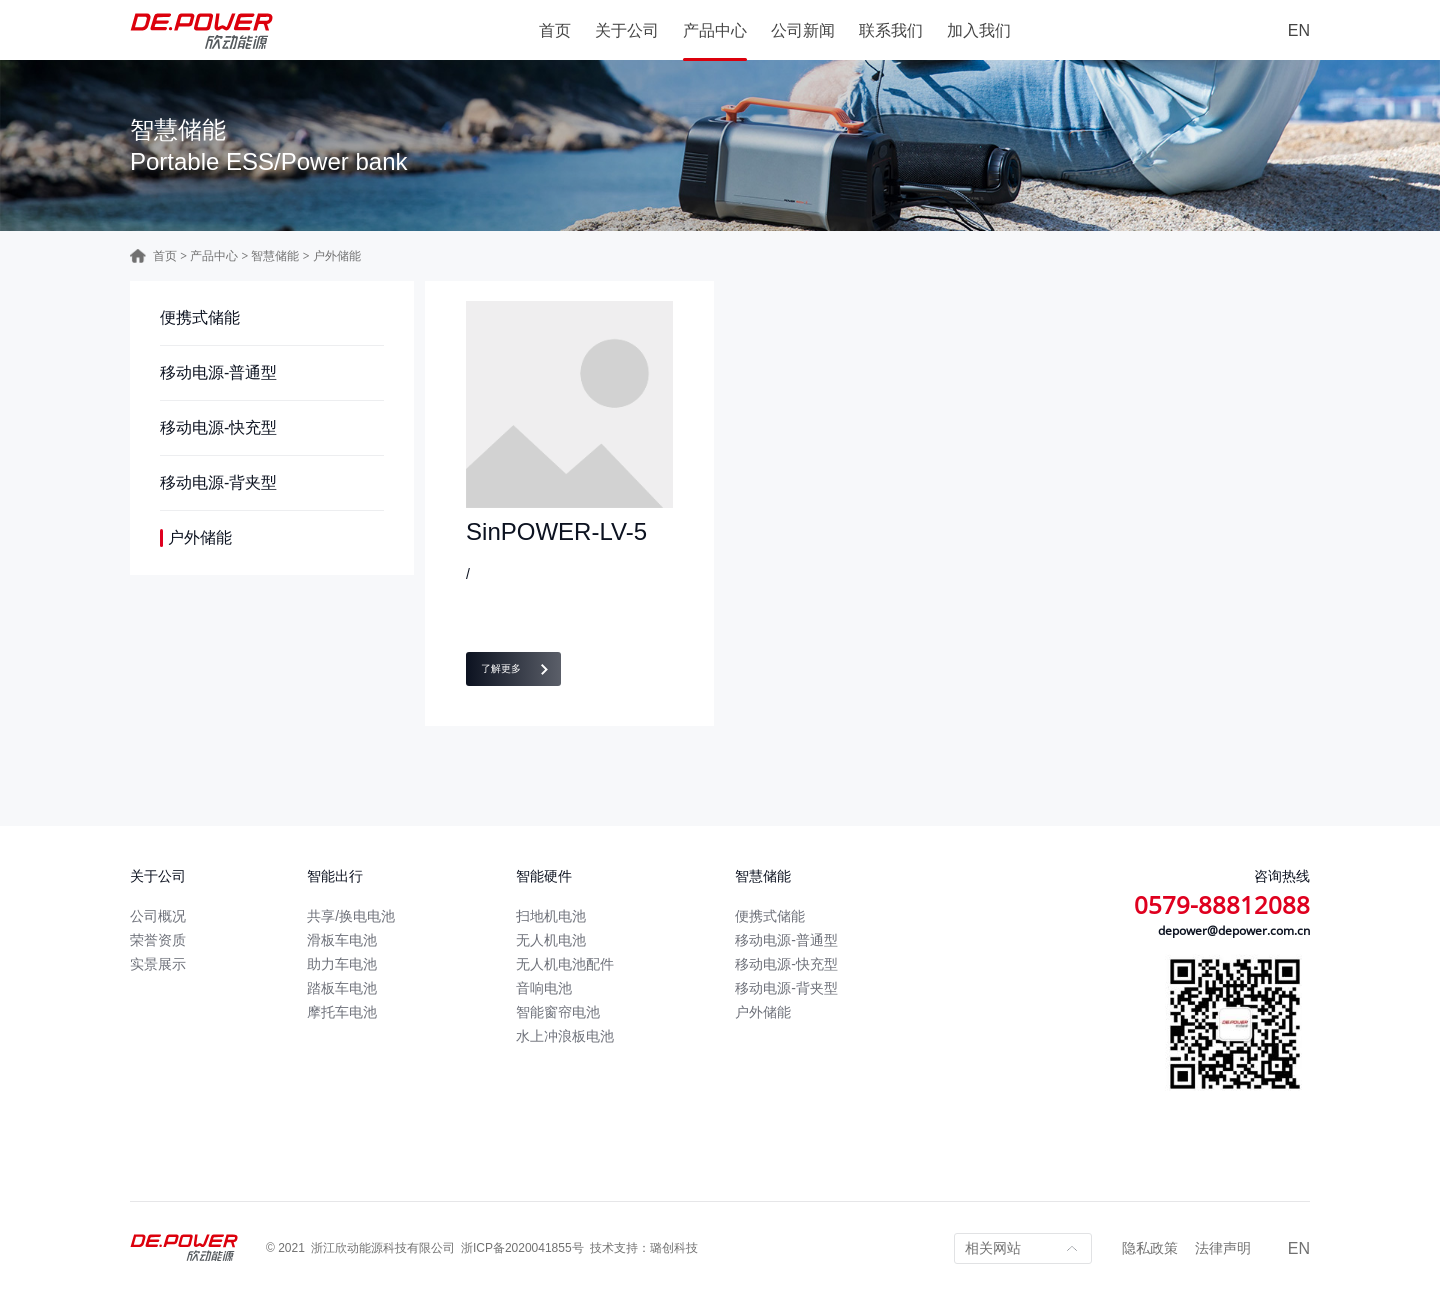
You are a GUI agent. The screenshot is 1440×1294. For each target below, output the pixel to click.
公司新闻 (803, 30)
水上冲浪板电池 (565, 1036)
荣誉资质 (158, 940)
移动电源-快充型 (218, 427)
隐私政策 (1150, 1248)
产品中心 (715, 30)
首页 (555, 30)
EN (1299, 30)
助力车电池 (342, 964)
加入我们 (979, 30)
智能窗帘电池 (558, 1012)
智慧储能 (275, 256)
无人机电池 (551, 940)
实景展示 (158, 964)
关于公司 (627, 30)
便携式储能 (200, 317)
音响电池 (544, 988)
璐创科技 (674, 1248)
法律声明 (1223, 1248)
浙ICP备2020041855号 (522, 1248)
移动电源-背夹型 (218, 482)
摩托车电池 (342, 1012)
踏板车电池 (342, 988)
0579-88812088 (1222, 904)
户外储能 (200, 537)
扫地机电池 (551, 916)
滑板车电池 (342, 940)
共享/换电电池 (351, 916)
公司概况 (158, 916)
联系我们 (891, 30)
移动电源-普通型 (218, 372)
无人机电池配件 (565, 964)
